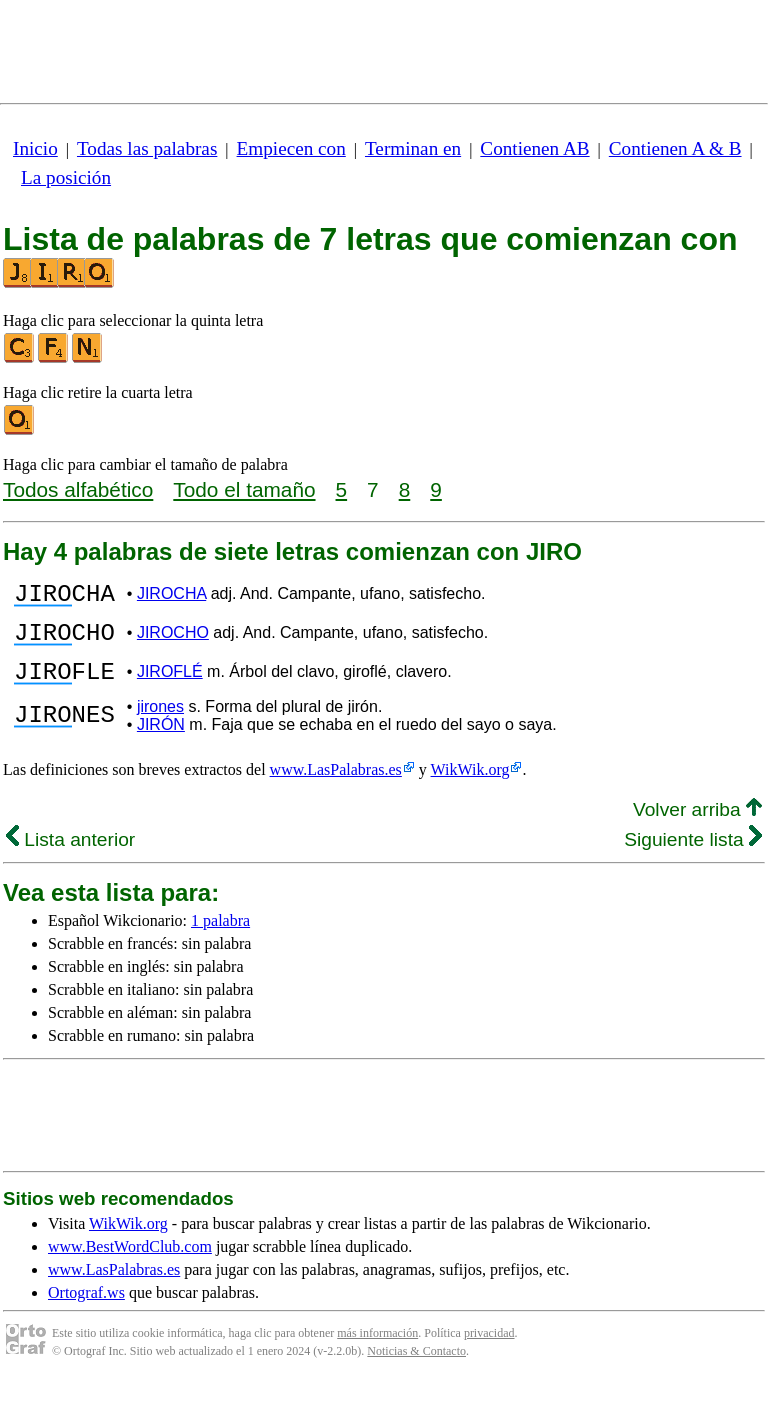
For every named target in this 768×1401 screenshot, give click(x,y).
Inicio (35, 148)
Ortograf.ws (86, 1310)
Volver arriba (697, 827)
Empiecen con (291, 148)
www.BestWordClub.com (130, 1264)
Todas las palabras (147, 148)
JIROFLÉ (170, 686)
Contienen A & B (675, 148)
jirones (160, 724)
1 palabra (220, 938)
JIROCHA (171, 596)
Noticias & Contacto (416, 1369)
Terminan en (413, 148)
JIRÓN (161, 742)
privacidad (489, 1351)
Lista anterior (70, 857)
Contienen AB (534, 148)
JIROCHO (173, 641)
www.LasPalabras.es (336, 787)
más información (377, 1351)
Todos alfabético (78, 489)
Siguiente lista (693, 857)
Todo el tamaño (244, 489)
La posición (66, 177)
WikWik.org (470, 787)
